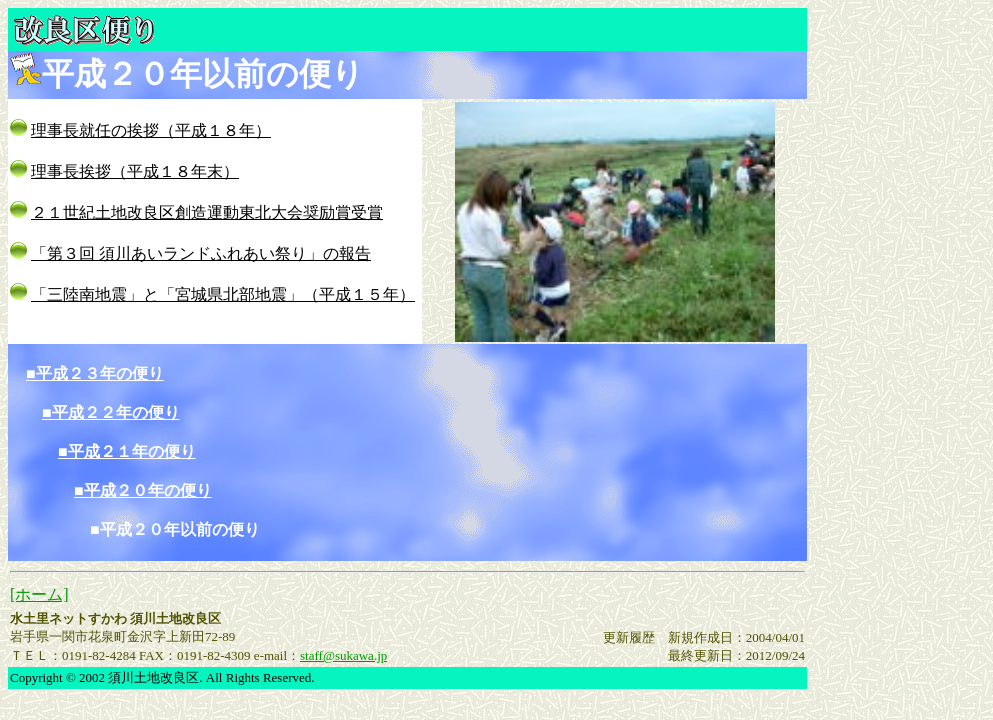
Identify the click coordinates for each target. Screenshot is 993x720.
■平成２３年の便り (95, 373)
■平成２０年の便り (143, 490)
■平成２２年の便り (111, 412)
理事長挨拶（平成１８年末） (135, 171)
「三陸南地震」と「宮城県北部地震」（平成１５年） (223, 294)
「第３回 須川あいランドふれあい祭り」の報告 (201, 253)
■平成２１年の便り (127, 451)
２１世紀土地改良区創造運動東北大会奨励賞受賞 (207, 212)
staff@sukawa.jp (343, 655)
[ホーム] (39, 594)
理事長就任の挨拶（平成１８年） (151, 130)
